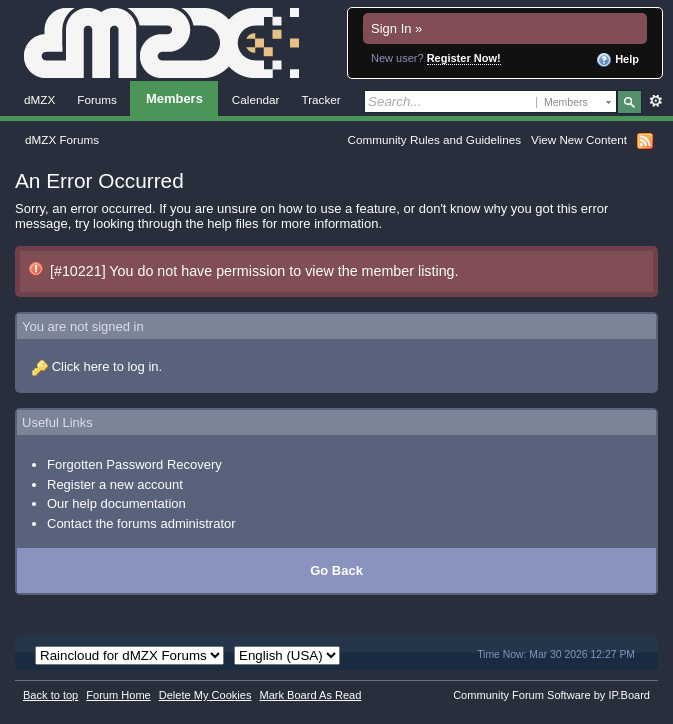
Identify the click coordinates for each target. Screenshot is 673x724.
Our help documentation (116, 503)
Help (617, 60)
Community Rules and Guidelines (434, 139)
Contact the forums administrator (141, 523)
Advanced (655, 101)
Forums (97, 99)
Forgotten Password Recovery (134, 464)
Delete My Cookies (205, 695)
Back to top (50, 695)
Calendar (256, 99)
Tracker (320, 99)
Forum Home (118, 695)
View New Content (579, 139)
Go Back (336, 570)
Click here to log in (105, 366)
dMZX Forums (62, 139)
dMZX (39, 99)
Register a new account (115, 484)
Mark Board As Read (310, 695)
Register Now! (464, 58)
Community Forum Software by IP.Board (551, 695)
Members (174, 98)
